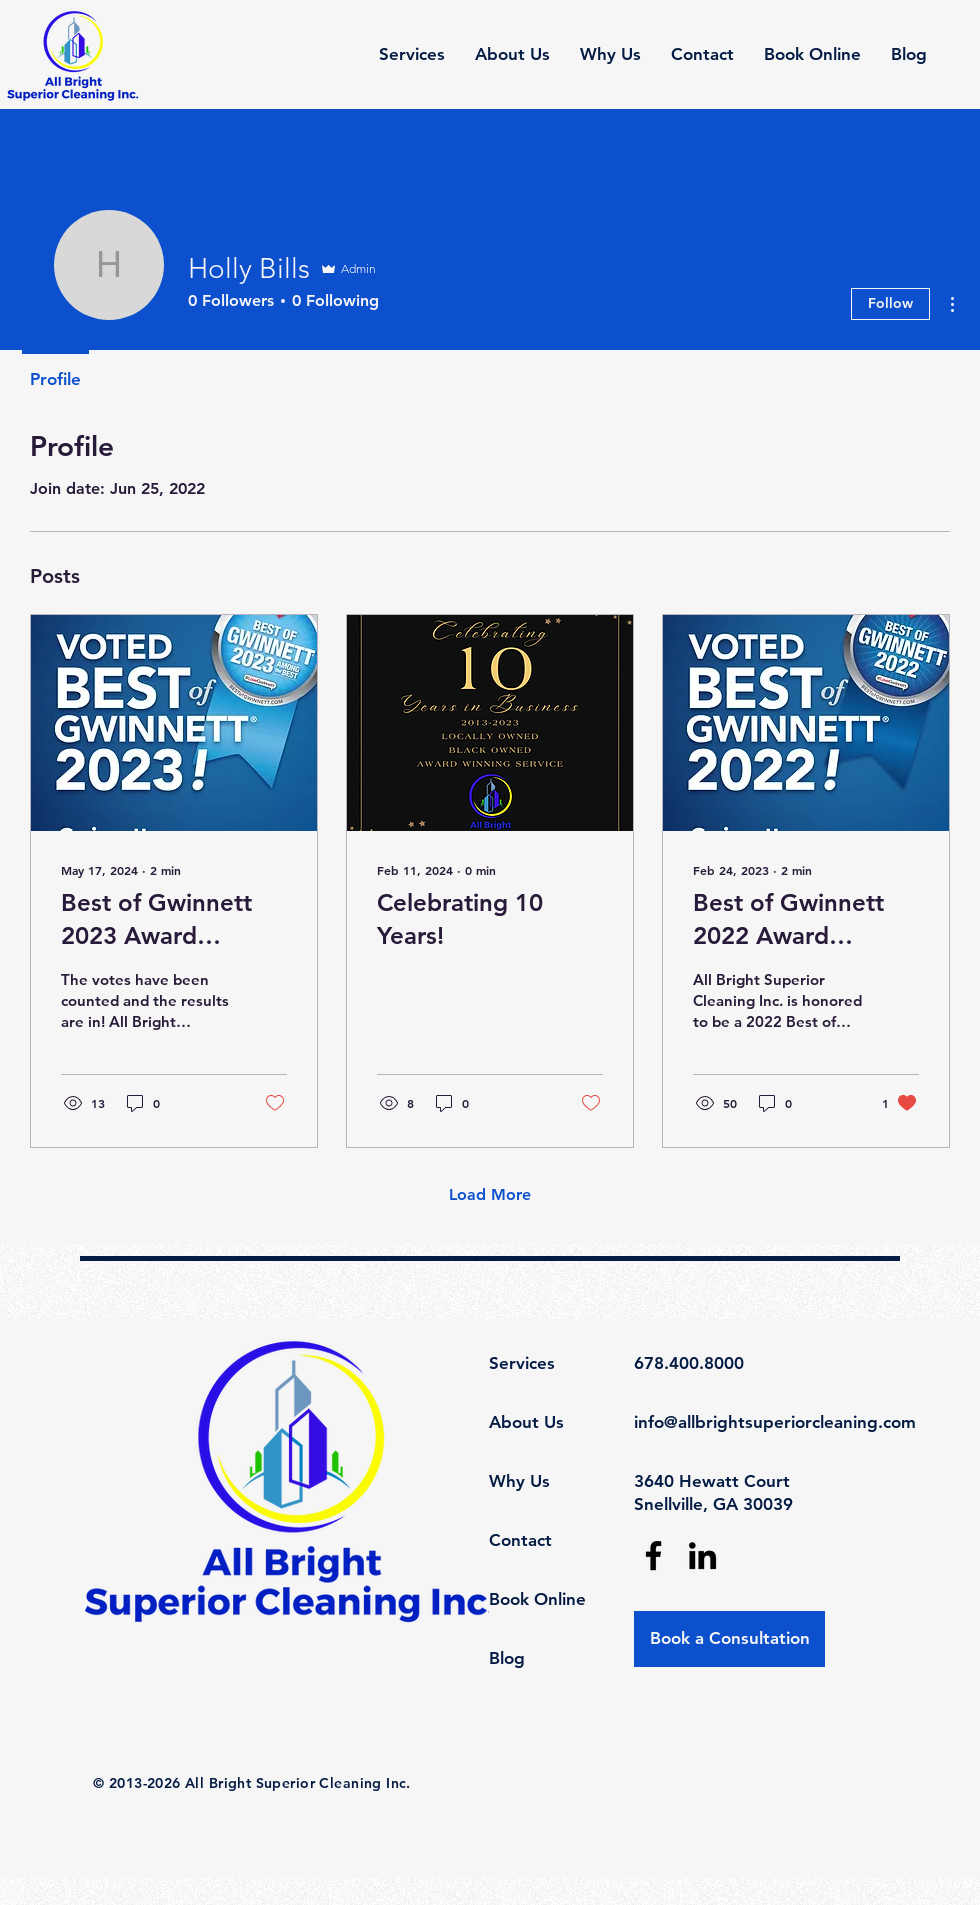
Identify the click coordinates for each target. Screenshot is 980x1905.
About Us (526, 1422)
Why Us (519, 1481)
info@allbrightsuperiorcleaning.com (775, 1422)
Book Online (537, 1599)
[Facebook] (653, 1555)
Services (522, 1363)
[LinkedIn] (702, 1555)
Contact (520, 1540)
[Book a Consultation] (729, 1639)
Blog (507, 1658)
